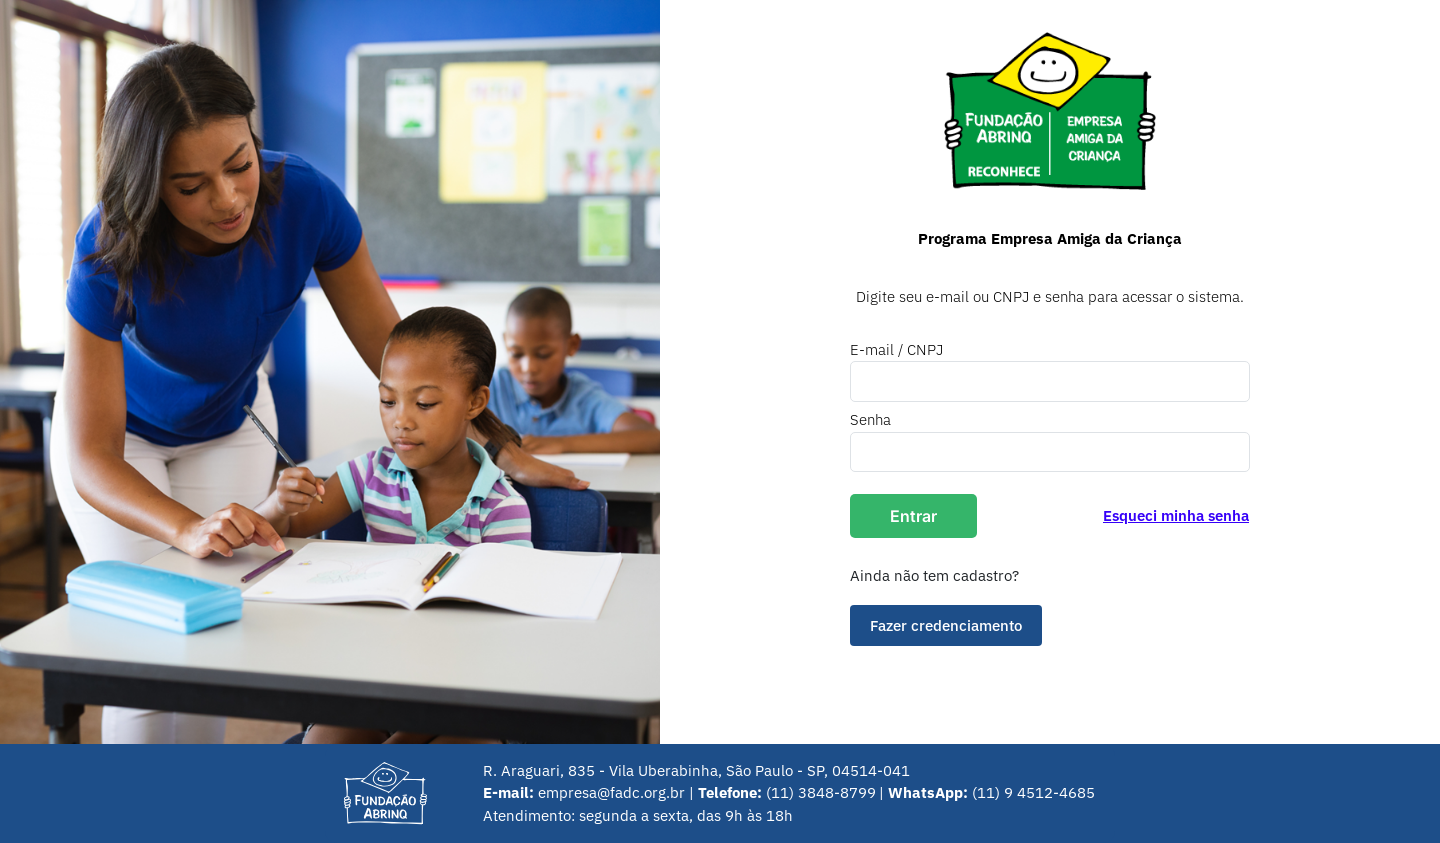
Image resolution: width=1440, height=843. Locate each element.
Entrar (913, 516)
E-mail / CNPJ (896, 349)
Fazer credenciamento (946, 625)
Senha (870, 419)
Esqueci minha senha (1176, 515)
